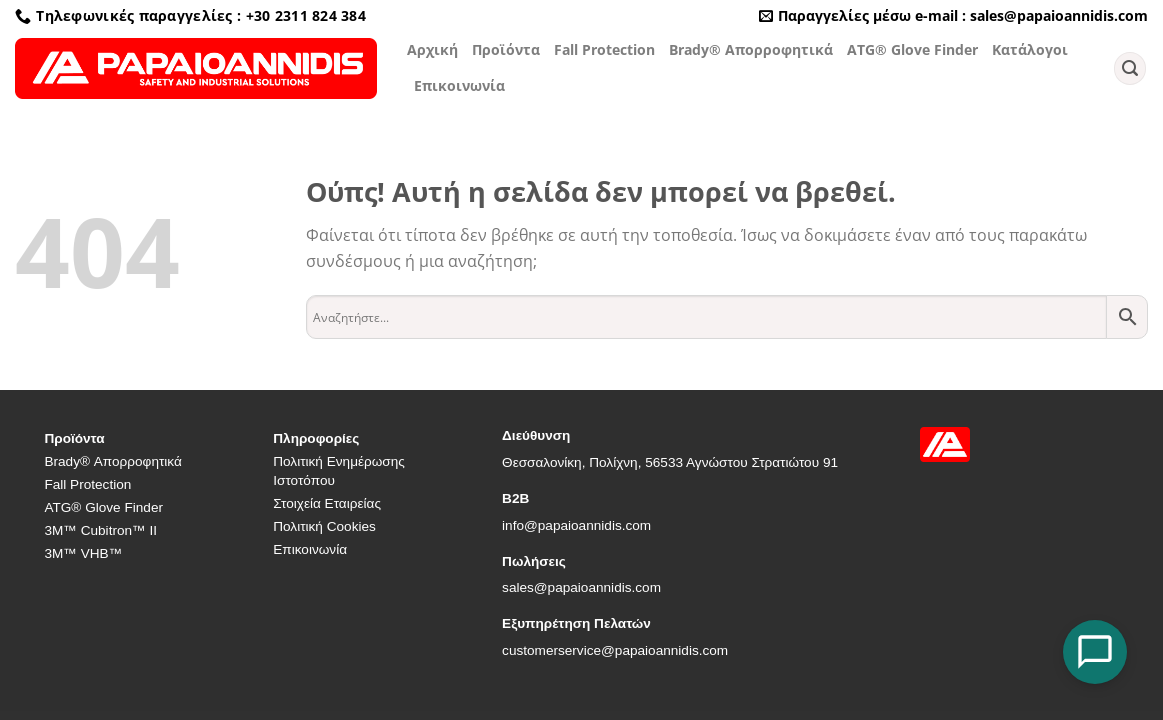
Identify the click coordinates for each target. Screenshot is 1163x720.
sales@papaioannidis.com (581, 587)
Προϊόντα (506, 49)
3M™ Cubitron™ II (100, 530)
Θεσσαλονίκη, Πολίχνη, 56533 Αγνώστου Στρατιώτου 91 (670, 462)
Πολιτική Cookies (324, 526)
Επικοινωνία (459, 85)
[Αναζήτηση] (1130, 68)
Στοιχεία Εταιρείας (327, 503)
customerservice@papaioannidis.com (615, 650)
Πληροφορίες (316, 438)
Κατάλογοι (1030, 49)
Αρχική (432, 49)
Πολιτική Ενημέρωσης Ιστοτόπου (339, 471)
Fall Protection (604, 49)
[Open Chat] (1095, 652)
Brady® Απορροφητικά (751, 49)
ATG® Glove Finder (912, 49)
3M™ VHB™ (83, 553)
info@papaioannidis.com (576, 525)
